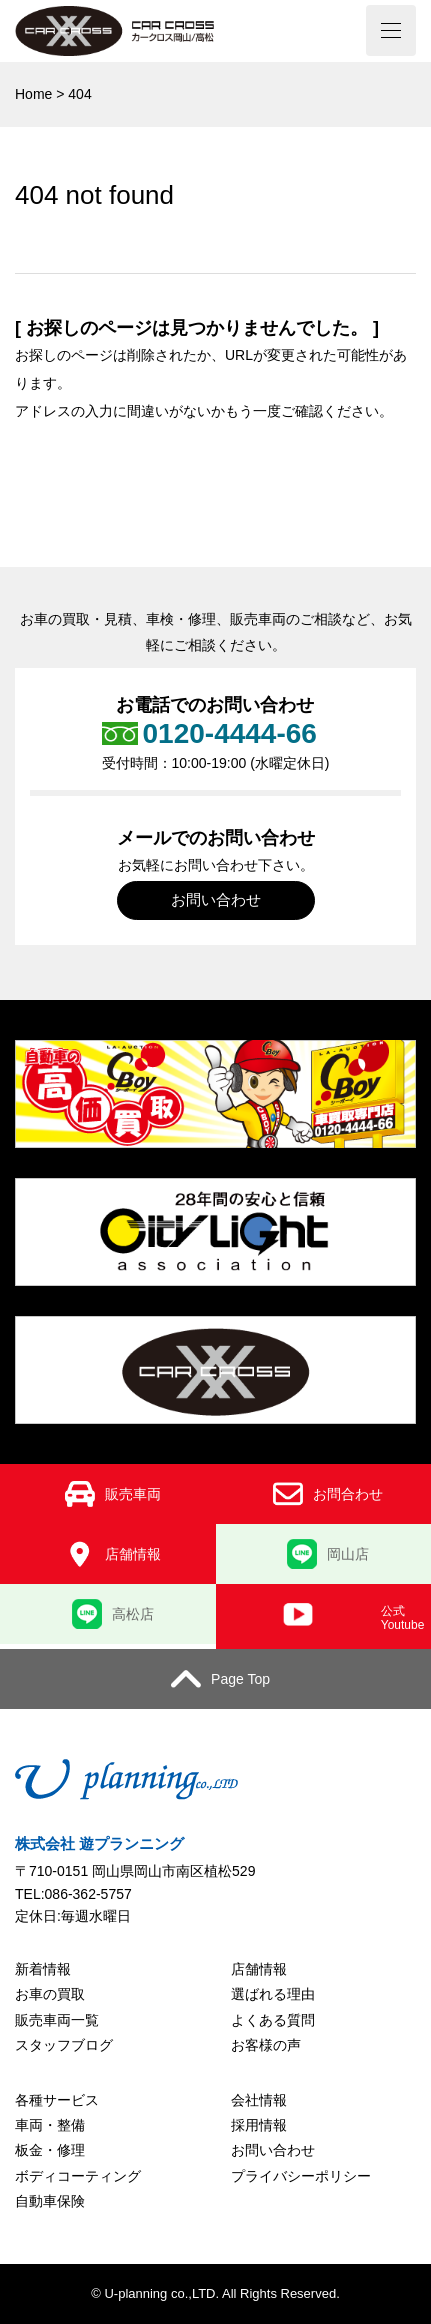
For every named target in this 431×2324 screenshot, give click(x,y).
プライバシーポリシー (301, 2176)
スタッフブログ (64, 2045)
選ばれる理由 (273, 1994)
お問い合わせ (216, 899)
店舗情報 (259, 1969)
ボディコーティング (78, 2176)
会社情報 (259, 2100)
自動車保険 (50, 2201)
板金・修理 (50, 2150)
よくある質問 (273, 2020)
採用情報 (259, 2125)
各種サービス (57, 2100)
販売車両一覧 (57, 2020)
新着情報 (43, 1969)
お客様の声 (266, 2045)
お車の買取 (50, 1994)
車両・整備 (50, 2125)
